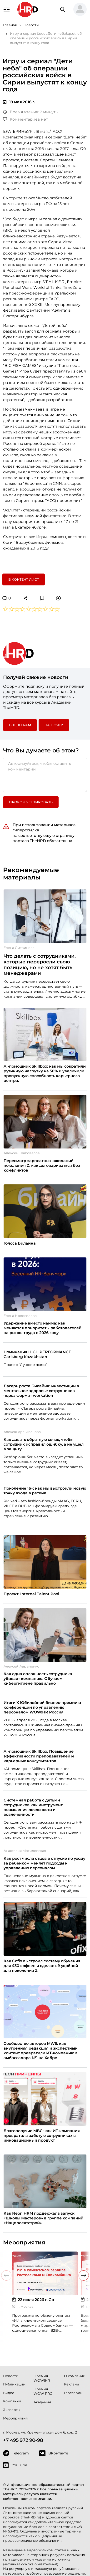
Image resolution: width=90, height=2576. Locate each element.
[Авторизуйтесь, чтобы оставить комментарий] (45, 775)
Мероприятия (15, 2418)
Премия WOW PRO (43, 2391)
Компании (12, 2401)
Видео (8, 2393)
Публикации (14, 2384)
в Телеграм (20, 725)
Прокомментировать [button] (31, 802)
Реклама (71, 2384)
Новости (10, 2376)
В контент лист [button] (23, 579)
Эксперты (11, 2410)
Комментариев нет (25, 119)
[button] (80, 9)
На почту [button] (54, 725)
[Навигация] (6, 9)
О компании (74, 2376)
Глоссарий (73, 2393)
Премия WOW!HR (42, 2378)
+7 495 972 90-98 (23, 2440)
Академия (42, 2402)
